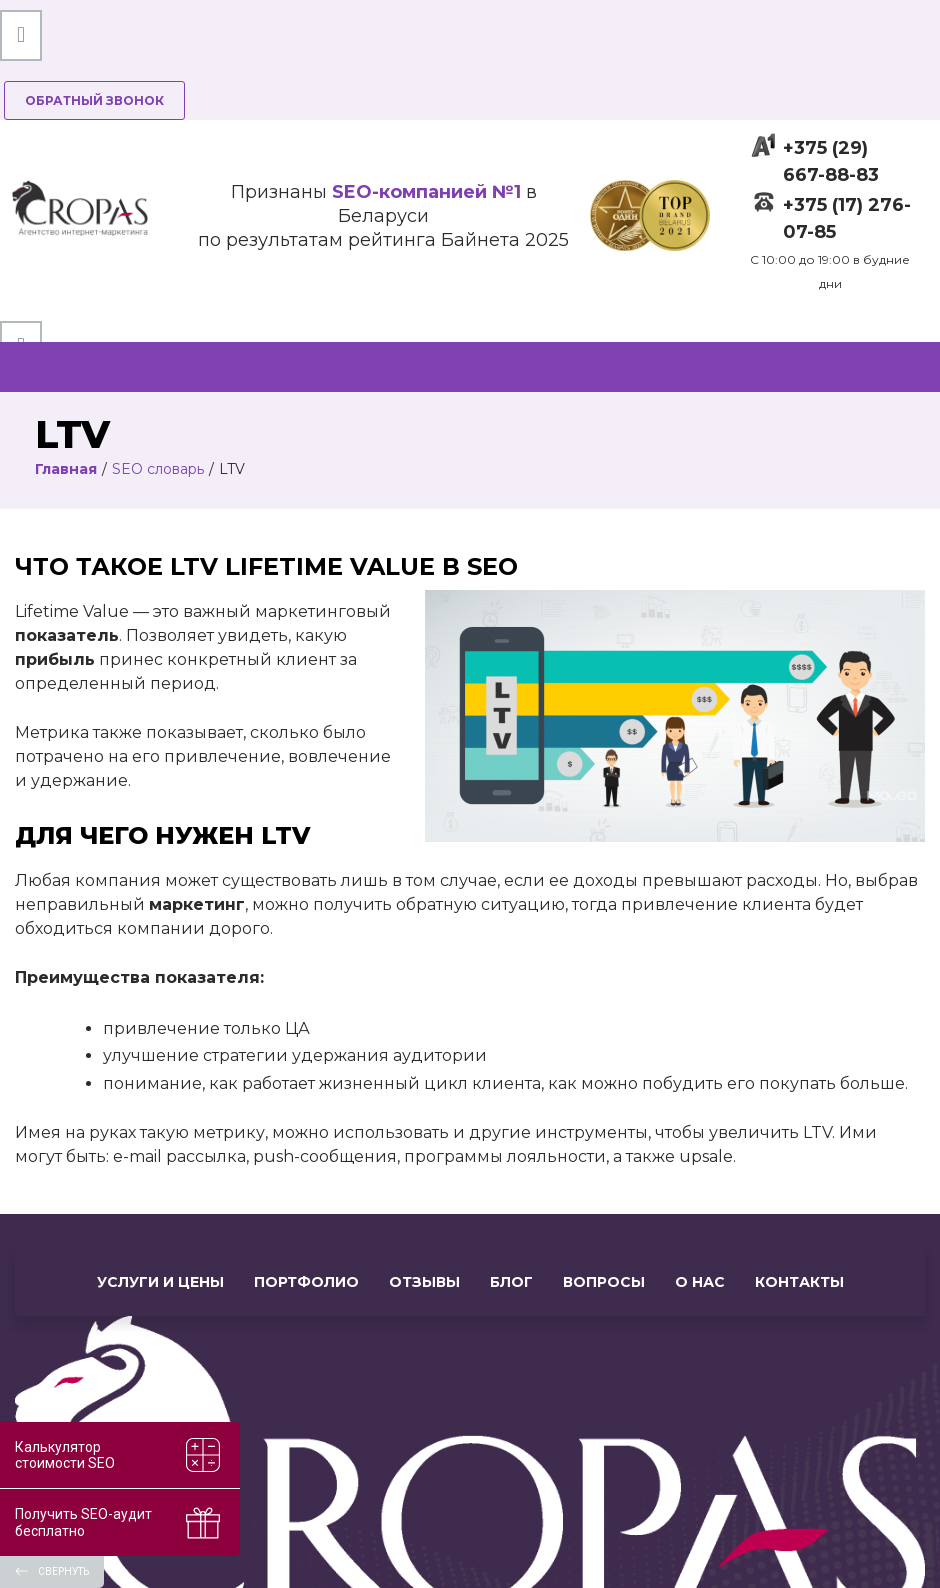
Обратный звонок (94, 100)
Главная (66, 469)
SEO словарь (158, 469)
